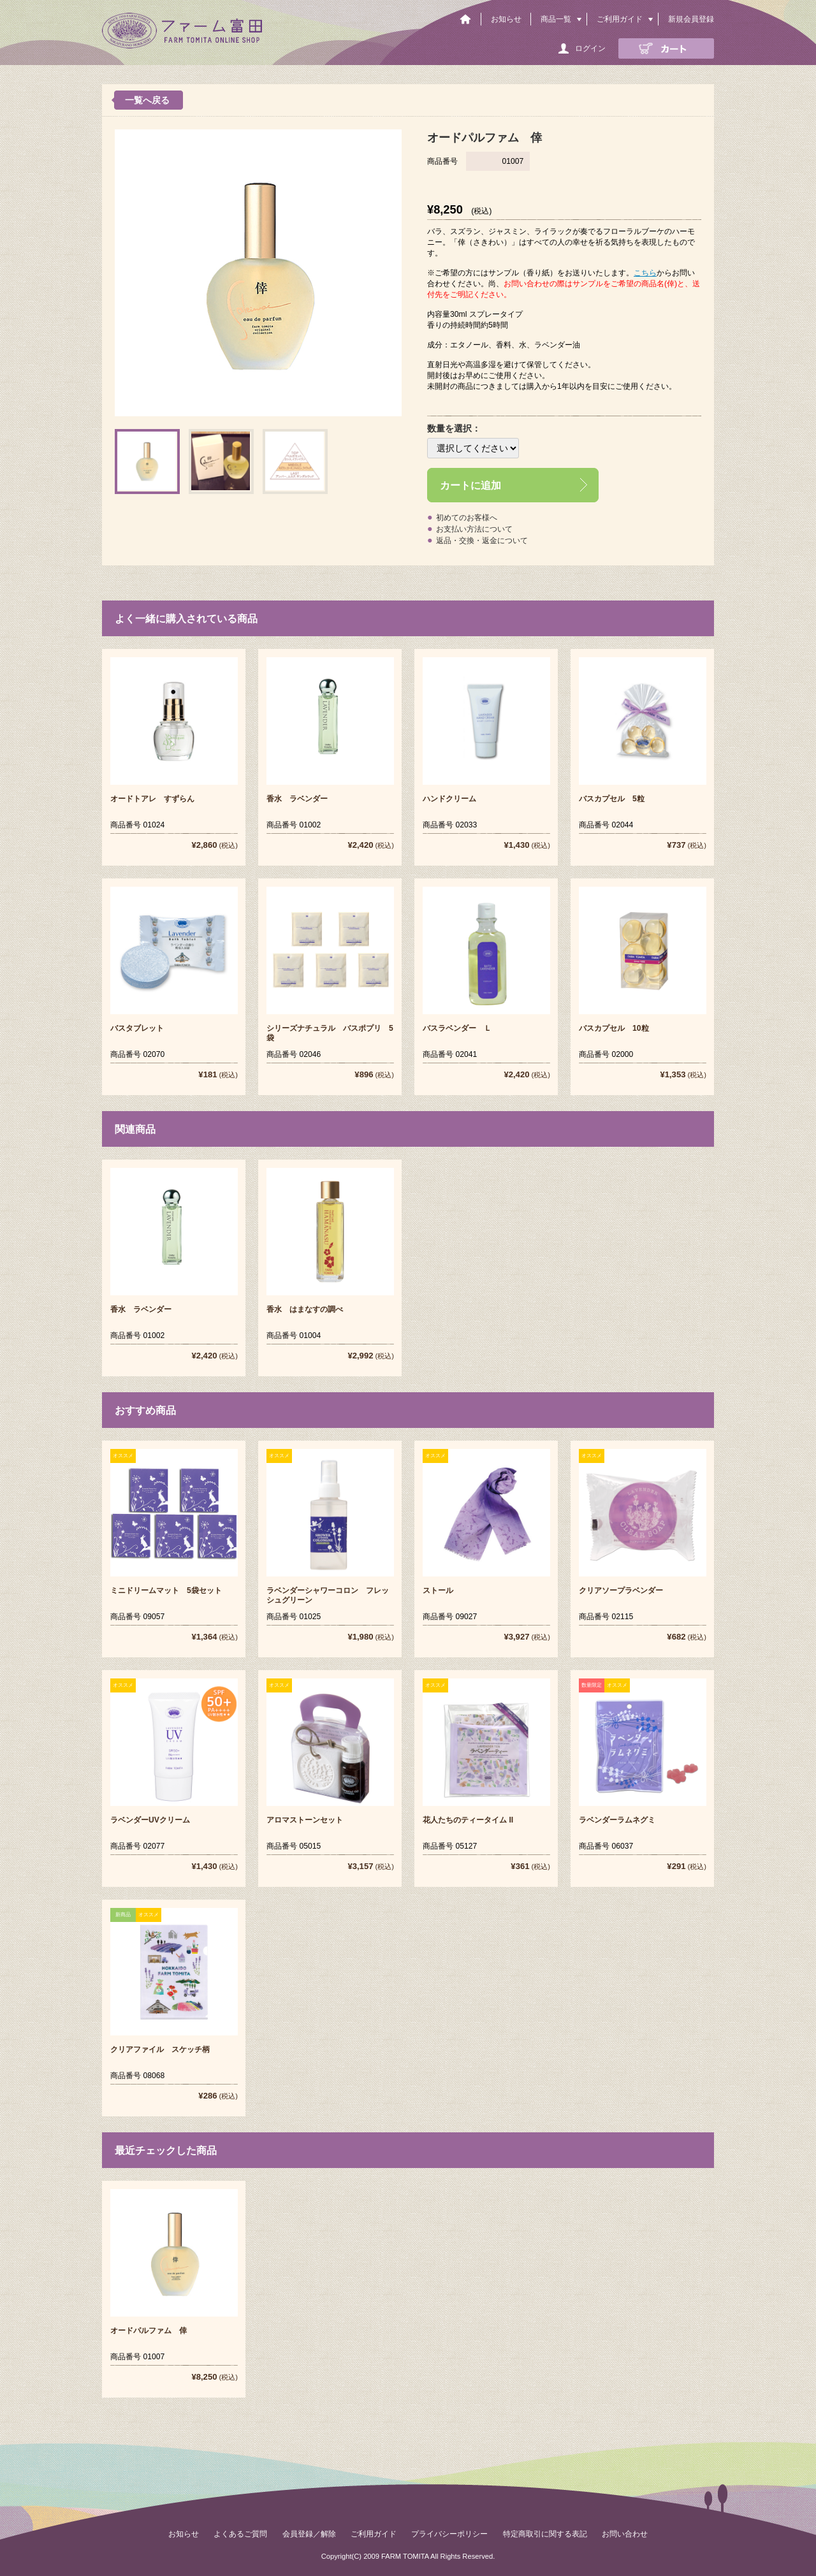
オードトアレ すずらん (152, 798)
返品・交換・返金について (482, 540)
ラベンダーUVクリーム (150, 1820)
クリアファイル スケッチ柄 (160, 2049)
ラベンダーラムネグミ (617, 1820)
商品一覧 (556, 19)
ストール (438, 1590)
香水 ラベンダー (297, 798)
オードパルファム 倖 (148, 2330)
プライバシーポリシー (449, 2533)
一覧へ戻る (147, 100)
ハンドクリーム (449, 798)
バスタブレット (137, 1028)
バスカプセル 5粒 (612, 798)
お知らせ (506, 19)
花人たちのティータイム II (468, 1820)
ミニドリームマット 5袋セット (166, 1590)
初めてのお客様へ (466, 517)
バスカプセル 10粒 (614, 1028)
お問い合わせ (625, 2533)
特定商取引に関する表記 (545, 2533)
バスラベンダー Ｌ (457, 1028)
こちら (645, 272)
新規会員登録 (691, 19)
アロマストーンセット (304, 1820)
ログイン (590, 48)
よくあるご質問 (240, 2533)
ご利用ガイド (620, 19)
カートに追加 (470, 485)
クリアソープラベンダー (621, 1590)
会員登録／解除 (309, 2533)
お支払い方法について (474, 529)
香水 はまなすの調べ (304, 1309)
